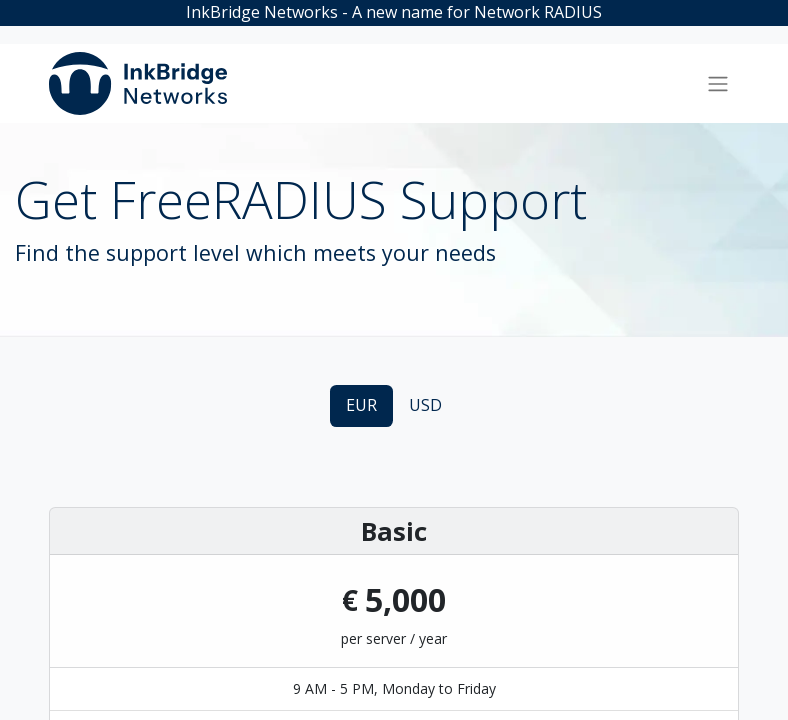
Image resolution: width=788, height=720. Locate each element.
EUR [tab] (361, 405)
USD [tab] (425, 405)
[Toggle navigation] (718, 84)
